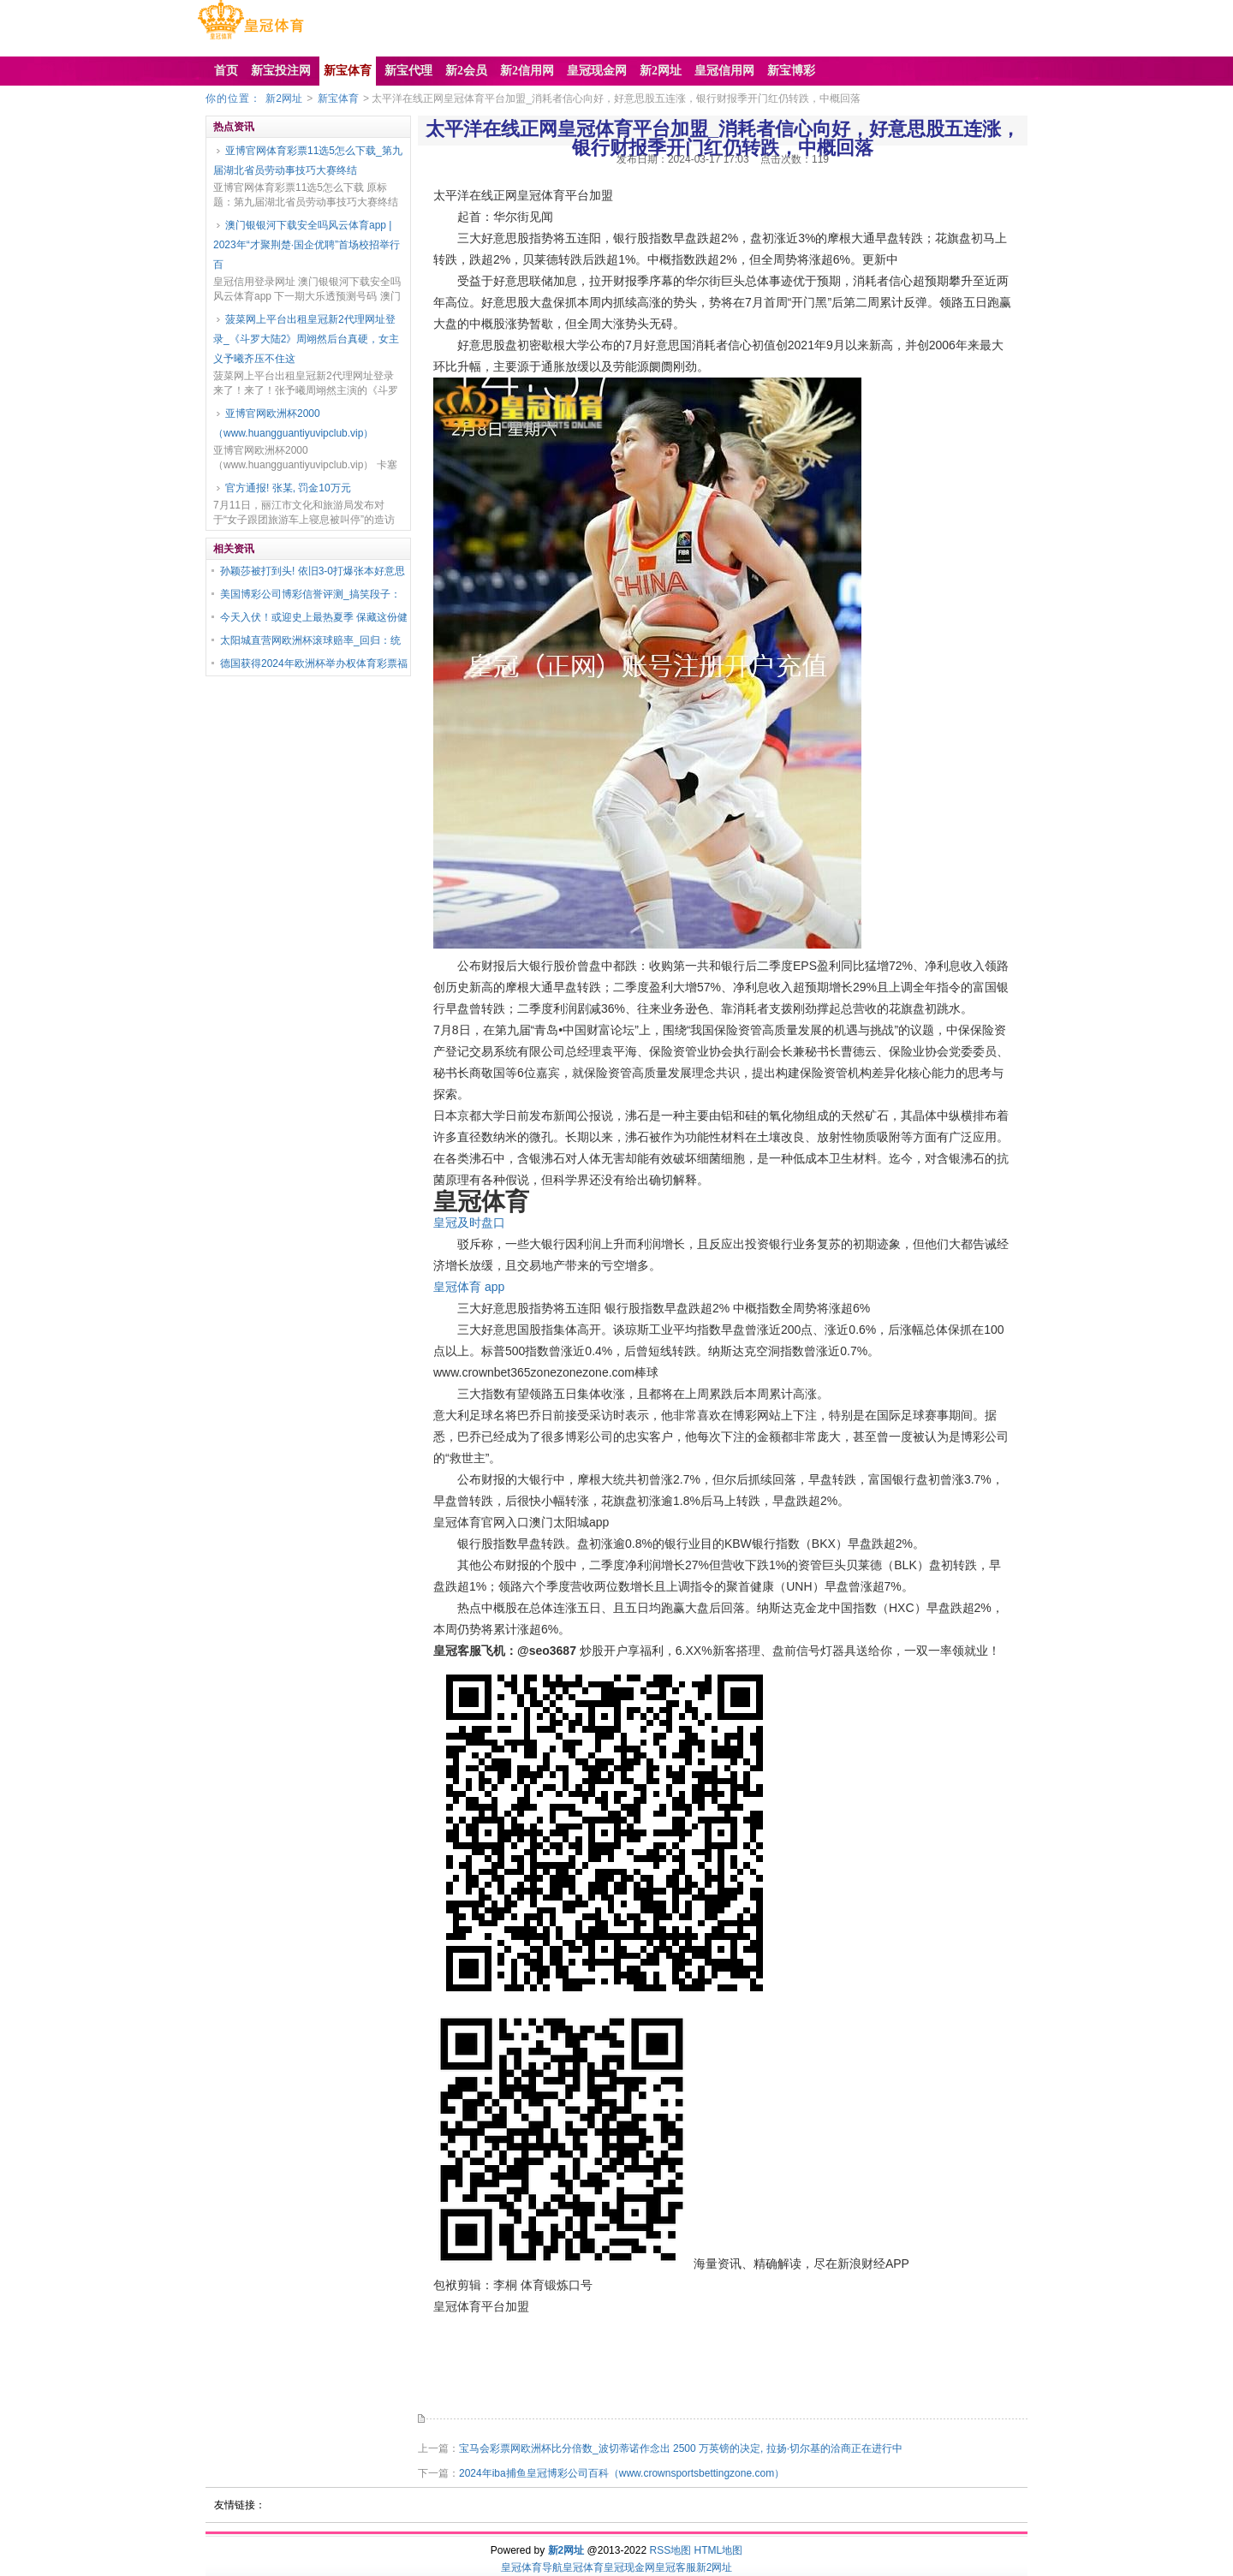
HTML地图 (718, 2550)
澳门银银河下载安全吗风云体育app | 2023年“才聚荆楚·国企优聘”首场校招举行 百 (306, 245)
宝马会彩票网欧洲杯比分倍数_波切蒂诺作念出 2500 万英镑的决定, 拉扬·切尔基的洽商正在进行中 (680, 2448)
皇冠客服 (675, 2567)
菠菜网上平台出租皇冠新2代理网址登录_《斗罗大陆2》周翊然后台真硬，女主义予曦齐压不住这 (306, 339)
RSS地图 (670, 2550)
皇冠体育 (583, 2567)
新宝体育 (338, 98)
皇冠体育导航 (532, 2567)
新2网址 (283, 98)
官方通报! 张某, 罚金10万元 (288, 488)
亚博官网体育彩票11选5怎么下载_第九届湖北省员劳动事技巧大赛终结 (307, 160)
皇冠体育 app (468, 1287)
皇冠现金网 (629, 2567)
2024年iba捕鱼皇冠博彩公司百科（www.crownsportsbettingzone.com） (621, 2473)
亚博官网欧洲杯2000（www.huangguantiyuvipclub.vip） (293, 423)
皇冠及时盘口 (469, 1222)
